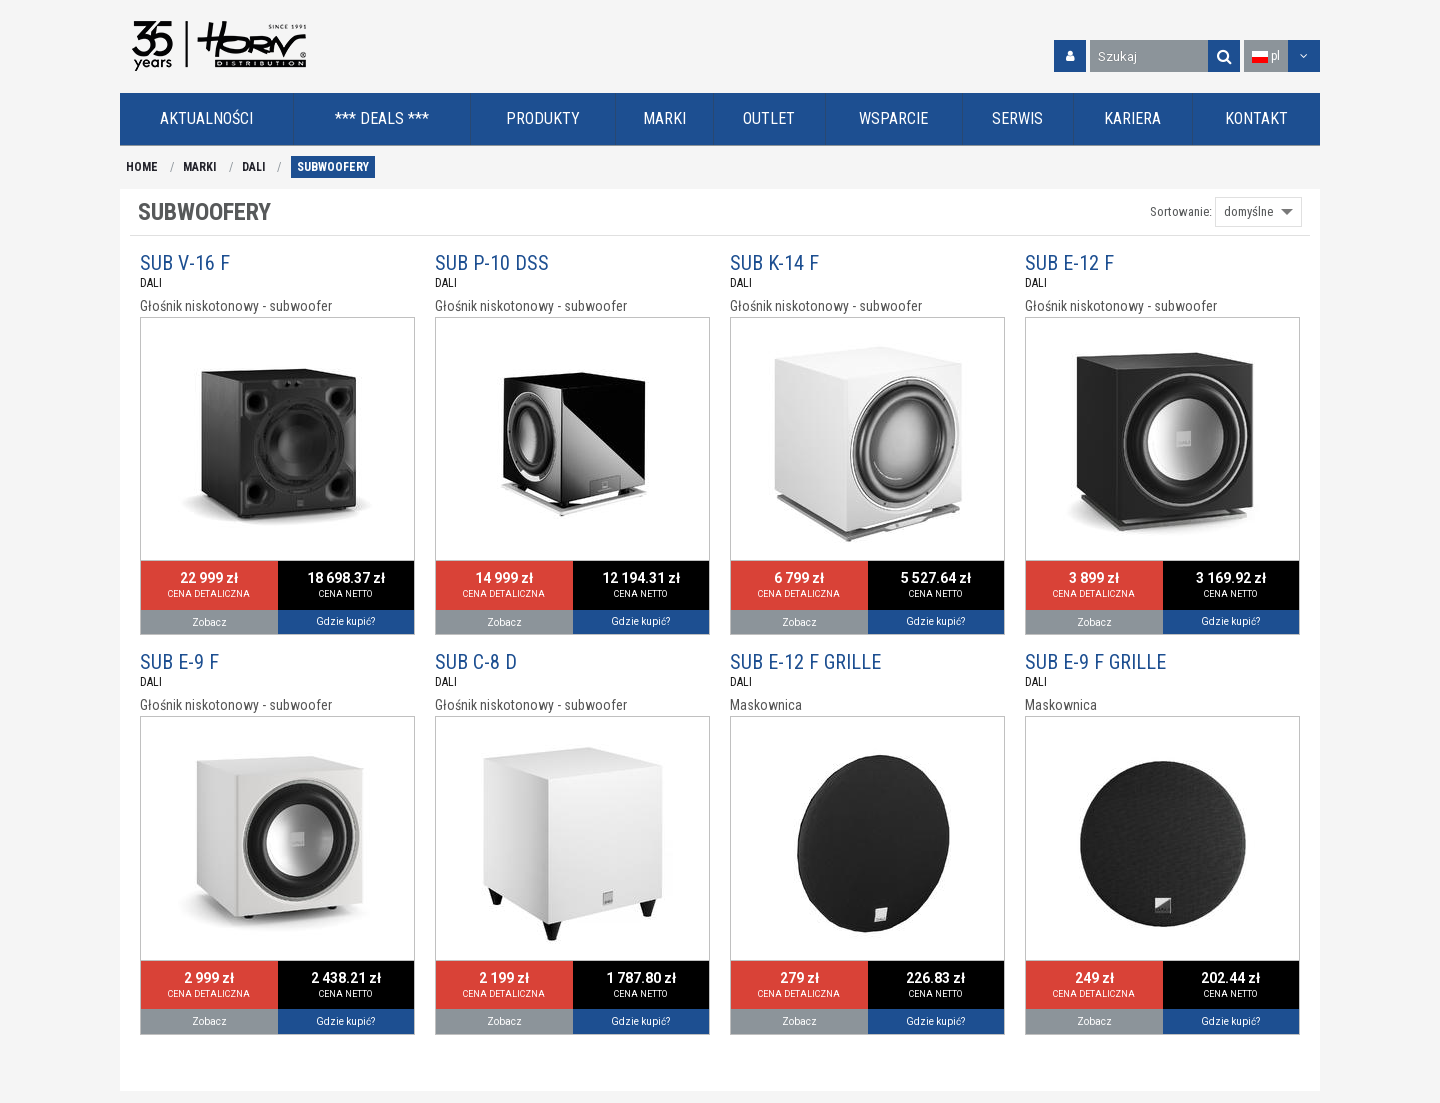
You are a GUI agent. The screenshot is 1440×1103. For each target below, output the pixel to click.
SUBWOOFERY (333, 167)
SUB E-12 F (1069, 263)
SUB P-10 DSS (492, 263)
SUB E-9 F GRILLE (1095, 662)
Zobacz (209, 622)
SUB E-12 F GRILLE (805, 662)
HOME (142, 167)
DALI (253, 167)
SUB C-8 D (476, 662)
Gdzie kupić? (345, 621)
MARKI (199, 167)
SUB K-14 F (774, 263)
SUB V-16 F (185, 263)
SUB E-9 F (179, 662)
